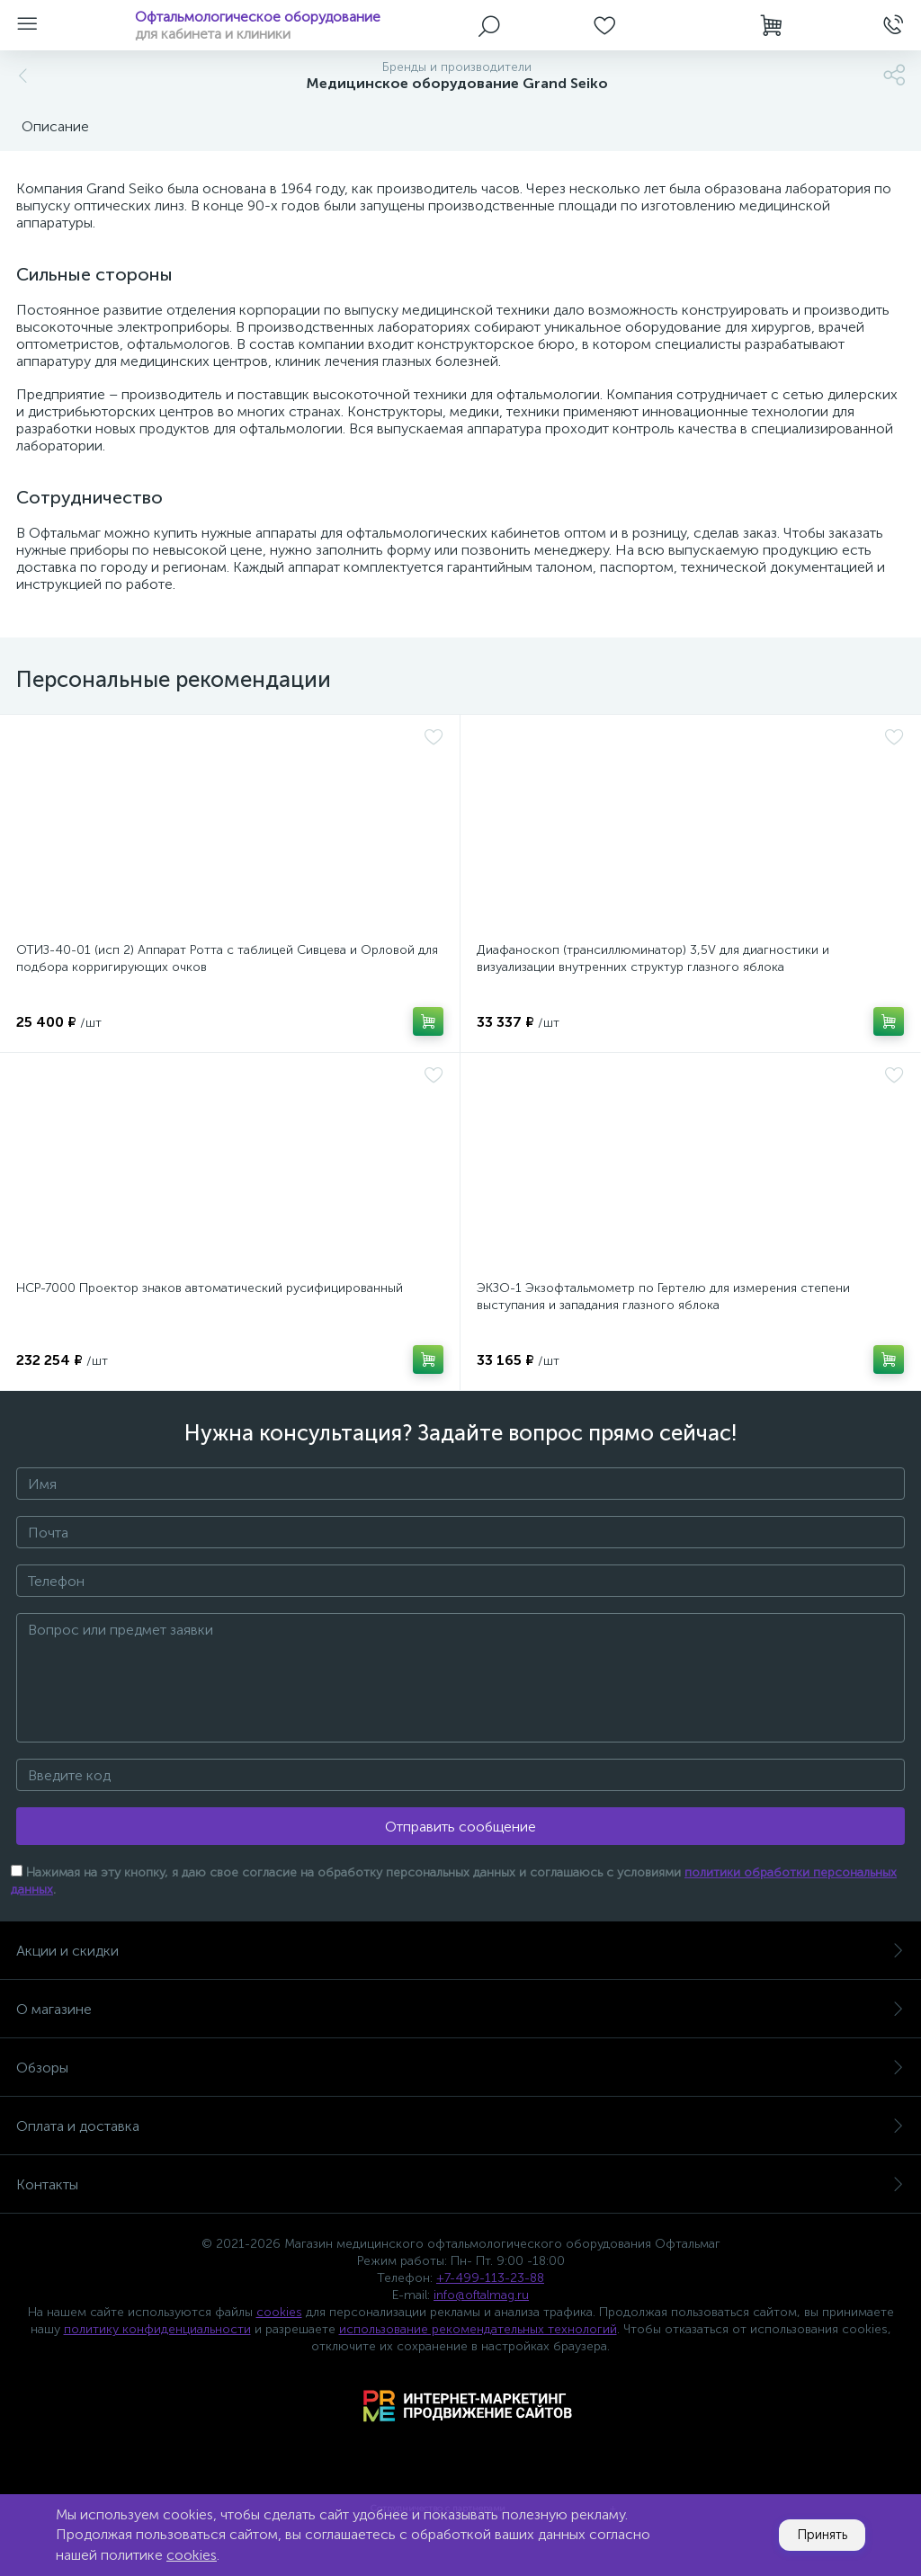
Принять (815, 2535)
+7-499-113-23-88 (490, 2278)
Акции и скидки (460, 1950)
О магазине (460, 2009)
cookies (279, 2312)
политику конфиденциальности (157, 2329)
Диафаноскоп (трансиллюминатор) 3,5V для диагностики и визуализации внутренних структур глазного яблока (653, 958)
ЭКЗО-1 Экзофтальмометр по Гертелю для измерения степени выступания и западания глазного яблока (663, 1296)
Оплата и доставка (460, 2126)
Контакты (460, 2184)
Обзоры (460, 2067)
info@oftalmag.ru (481, 2295)
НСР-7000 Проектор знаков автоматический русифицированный (209, 1288)
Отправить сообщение (460, 1826)
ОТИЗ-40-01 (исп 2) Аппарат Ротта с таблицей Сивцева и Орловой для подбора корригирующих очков (227, 958)
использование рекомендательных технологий (478, 2329)
